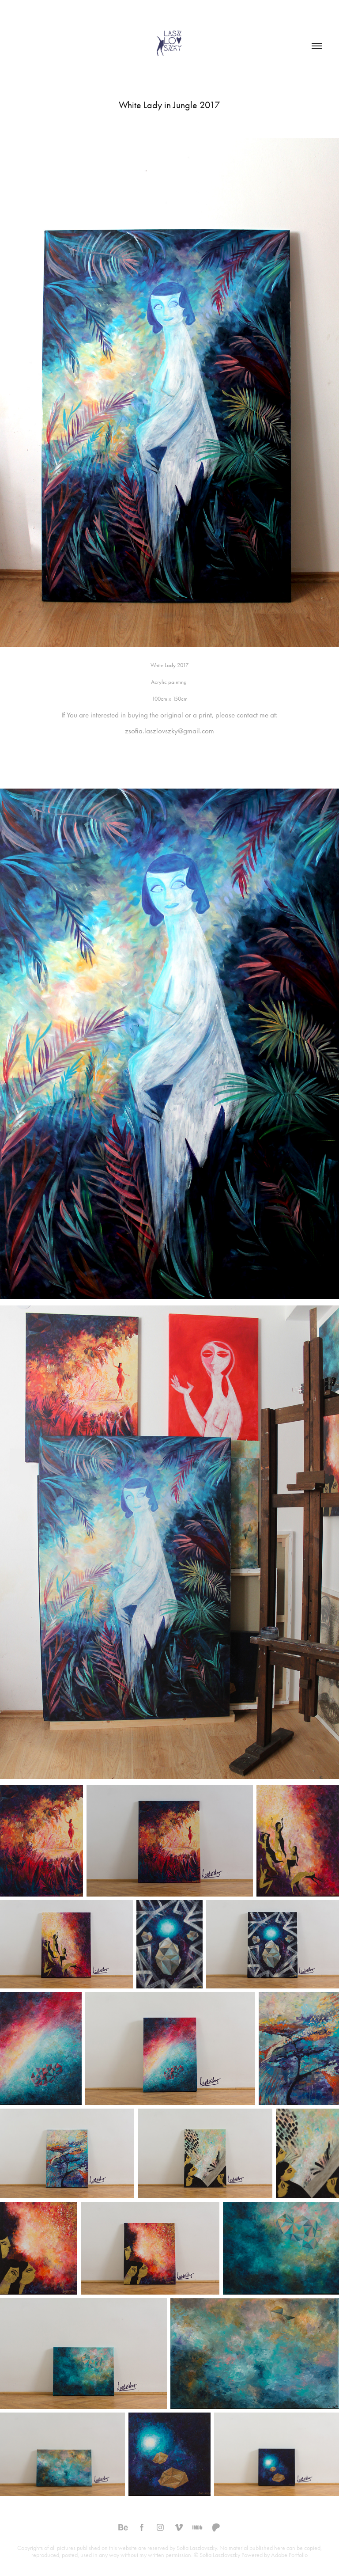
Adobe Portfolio (289, 2555)
